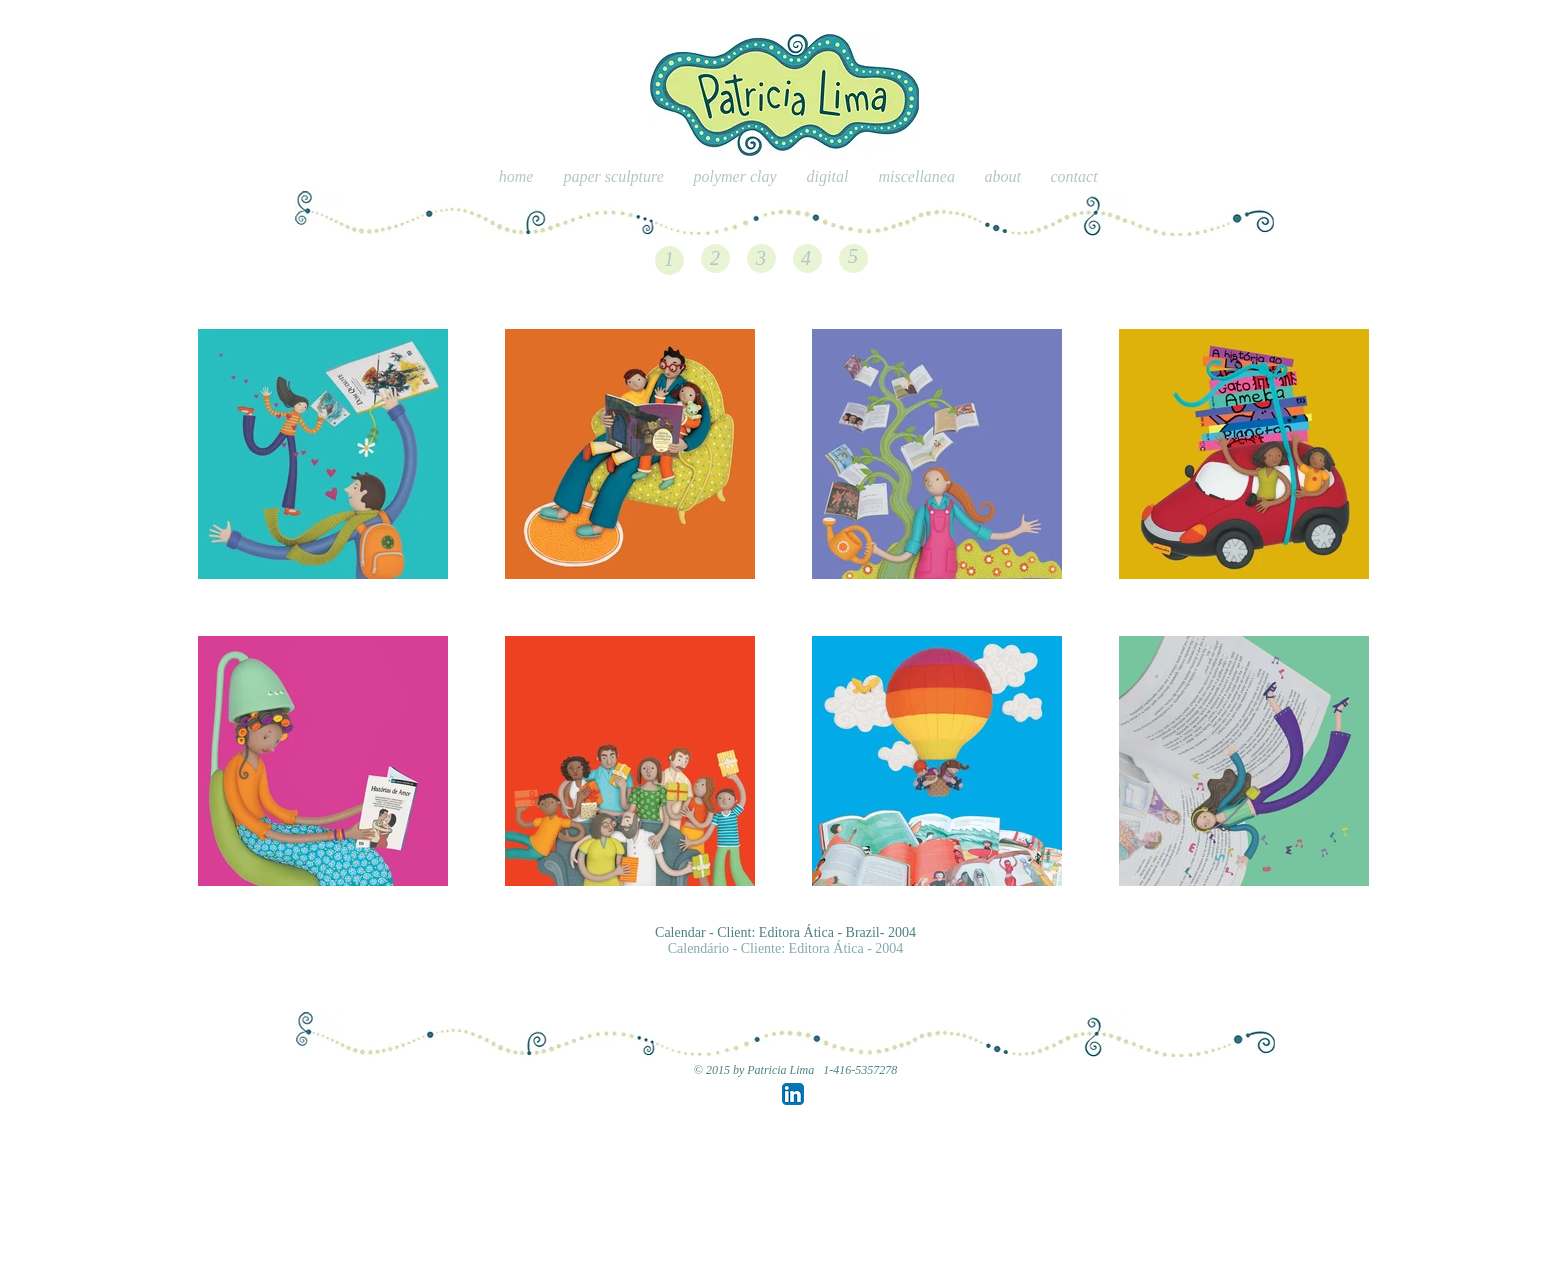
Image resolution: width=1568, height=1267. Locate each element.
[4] (806, 258)
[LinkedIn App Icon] (793, 1094)
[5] (853, 256)
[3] (761, 258)
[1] (669, 259)
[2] (715, 258)
